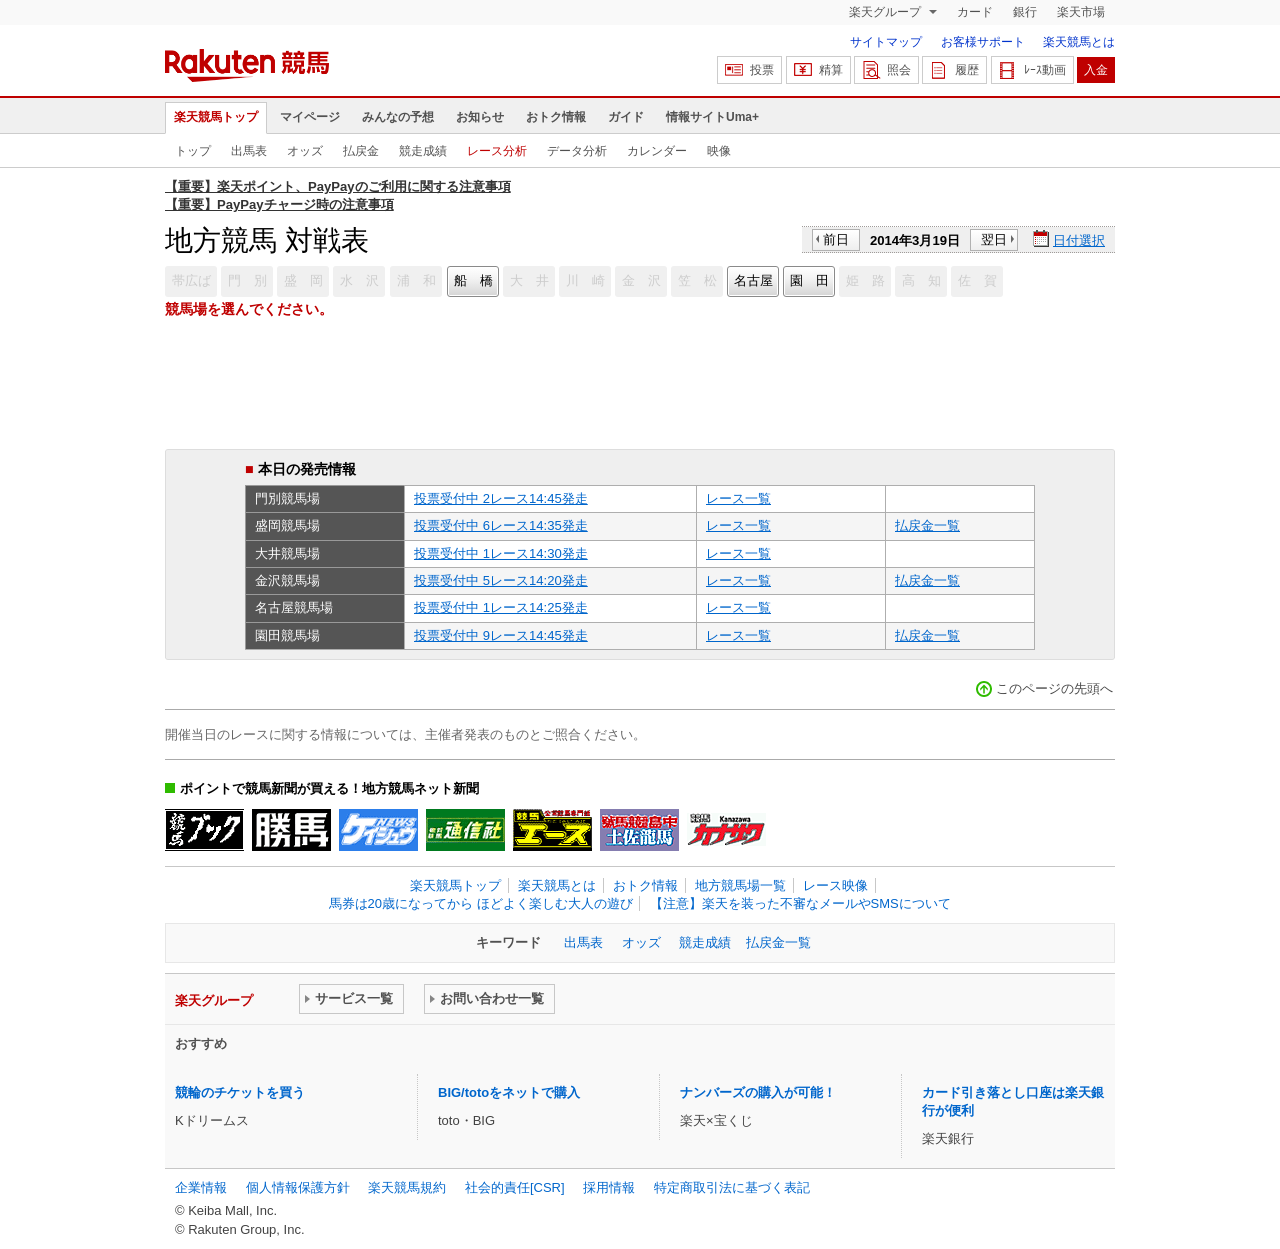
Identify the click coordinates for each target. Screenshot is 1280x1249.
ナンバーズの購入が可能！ (758, 1092)
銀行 (1025, 12)
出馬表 (249, 151)
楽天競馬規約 (407, 1187)
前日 (836, 239)
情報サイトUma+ (712, 117)
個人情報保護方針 (298, 1187)
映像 (719, 151)
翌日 (994, 239)
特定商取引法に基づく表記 (732, 1187)
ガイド (626, 117)
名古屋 (753, 280)
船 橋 (473, 280)
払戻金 (361, 151)
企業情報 (201, 1187)
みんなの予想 (398, 117)
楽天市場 (1081, 12)
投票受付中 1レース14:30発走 (501, 553)
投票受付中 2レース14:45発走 (501, 498)
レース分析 (497, 151)
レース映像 (835, 885)
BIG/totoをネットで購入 (509, 1092)
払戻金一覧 (927, 525)
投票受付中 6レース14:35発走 (501, 525)
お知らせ (480, 117)
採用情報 (609, 1187)
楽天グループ (886, 12)
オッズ (305, 151)
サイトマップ (886, 42)
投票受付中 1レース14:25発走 (501, 607)
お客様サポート (983, 42)
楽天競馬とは (1079, 42)
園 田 (809, 280)
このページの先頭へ (1054, 688)
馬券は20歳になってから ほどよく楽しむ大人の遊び (481, 903)
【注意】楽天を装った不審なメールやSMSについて (800, 903)
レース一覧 (738, 498)
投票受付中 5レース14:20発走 (501, 580)
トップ (193, 151)
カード (975, 12)
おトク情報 (556, 117)
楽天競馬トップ (216, 117)
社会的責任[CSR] (515, 1187)
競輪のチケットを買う (240, 1092)
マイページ (310, 117)
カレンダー (657, 151)
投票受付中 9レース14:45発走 (501, 635)
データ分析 (577, 151)
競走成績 (423, 151)
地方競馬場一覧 (740, 885)
